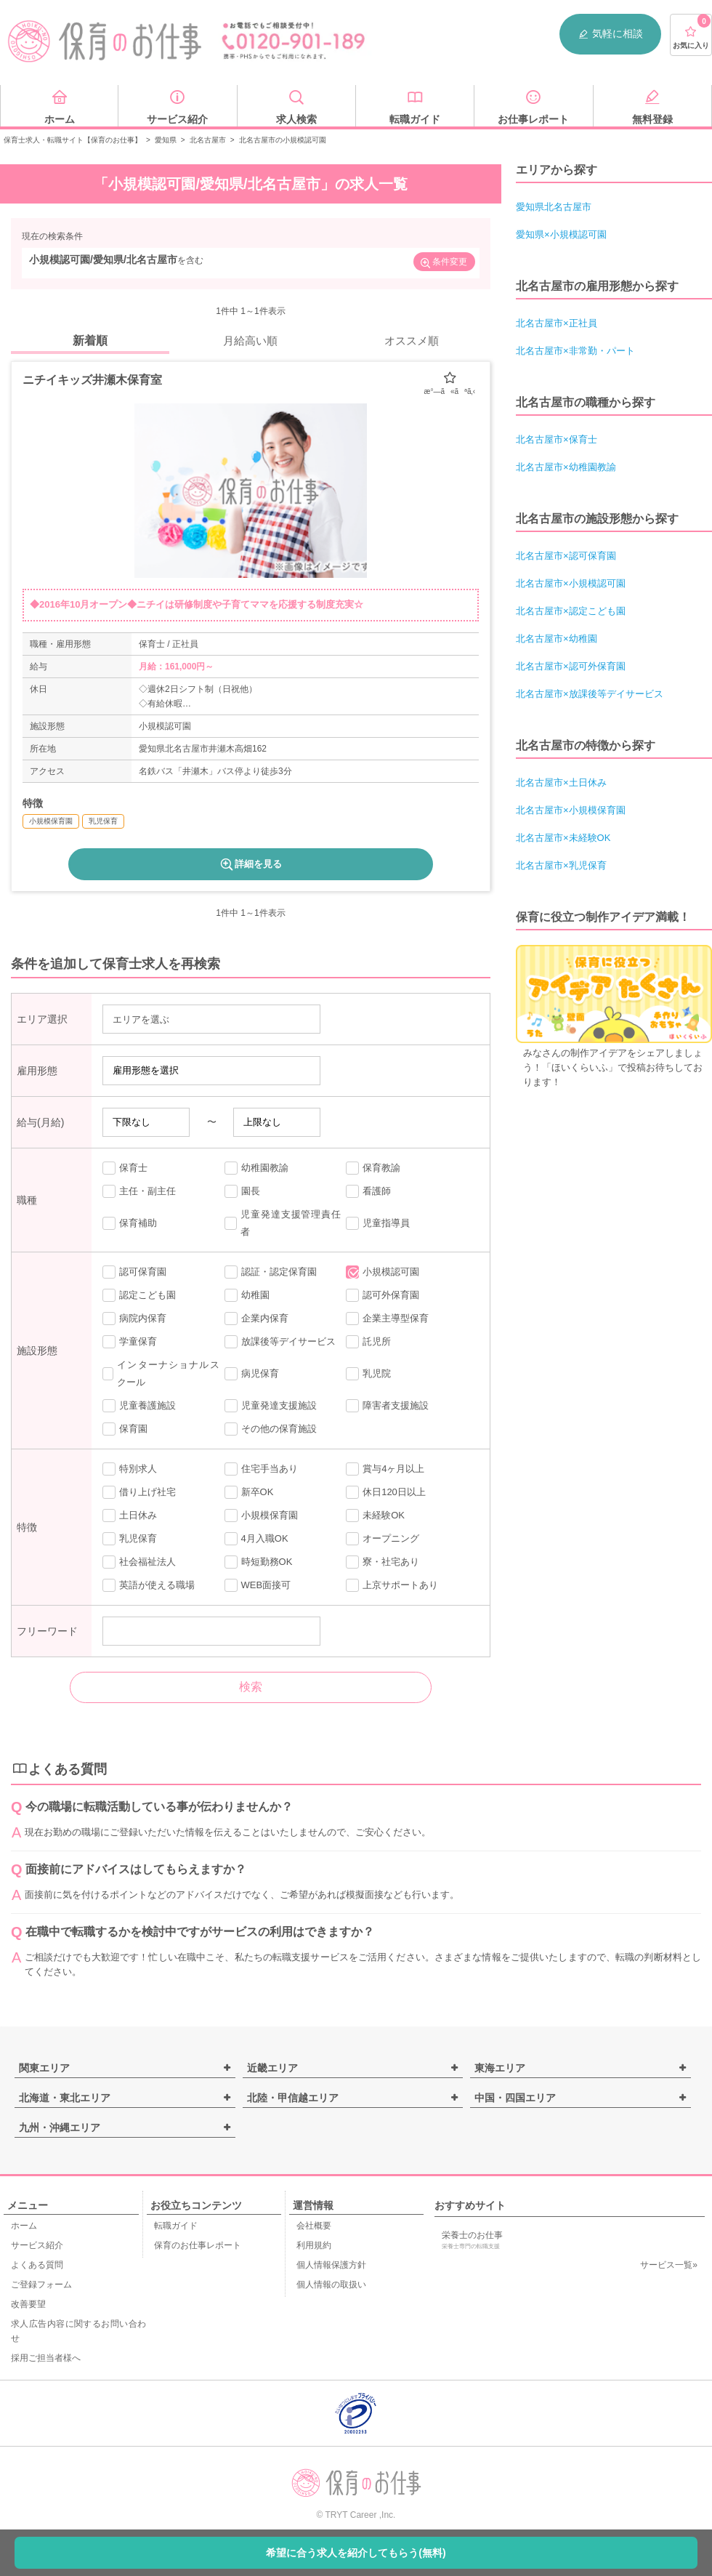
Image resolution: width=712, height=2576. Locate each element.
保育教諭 (373, 1168)
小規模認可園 (382, 1272)
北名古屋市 (208, 140)
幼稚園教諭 (256, 1168)
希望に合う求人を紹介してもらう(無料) (355, 2553)
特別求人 (129, 1469)
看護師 (368, 1191)
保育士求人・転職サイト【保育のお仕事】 (73, 140)
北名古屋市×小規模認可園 (571, 583)
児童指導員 (378, 1223)
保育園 (124, 1429)
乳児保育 (129, 1538)
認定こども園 (139, 1295)
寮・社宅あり (382, 1562)
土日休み (129, 1515)
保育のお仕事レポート (197, 2245)
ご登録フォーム (41, 2284)
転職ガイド (176, 2226)
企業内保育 (256, 1318)
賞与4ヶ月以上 (385, 1469)
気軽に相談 (610, 34)
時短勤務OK (258, 1562)
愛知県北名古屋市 (553, 206)
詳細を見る (250, 864)
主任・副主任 (139, 1191)
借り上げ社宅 (139, 1492)
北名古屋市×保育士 (556, 439)
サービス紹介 (37, 2245)
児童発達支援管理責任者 (282, 1223)
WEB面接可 (257, 1585)
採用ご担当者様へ (46, 2358)
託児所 (368, 1341)
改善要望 (28, 2304)
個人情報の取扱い (331, 2284)
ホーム (24, 2226)
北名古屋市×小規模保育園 (571, 810)
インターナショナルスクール (160, 1373)
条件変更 (443, 263)
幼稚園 (247, 1295)
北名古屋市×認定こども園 (571, 610)
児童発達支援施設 (270, 1405)
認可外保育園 (382, 1295)
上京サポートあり (392, 1585)
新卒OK (249, 1492)
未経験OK (375, 1515)
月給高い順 (250, 340)
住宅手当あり (261, 1469)
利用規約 (313, 2245)
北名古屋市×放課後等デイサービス (589, 693)
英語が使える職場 (148, 1585)
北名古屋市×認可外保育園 (571, 666)
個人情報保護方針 (331, 2265)
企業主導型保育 (387, 1318)
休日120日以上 (386, 1492)
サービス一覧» (668, 2265)
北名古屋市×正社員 (556, 323)
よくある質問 (37, 2265)
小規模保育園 (261, 1515)
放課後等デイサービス (280, 1341)
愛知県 (166, 140)
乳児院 (368, 1373)
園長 (242, 1191)
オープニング (382, 1538)
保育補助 (129, 1223)
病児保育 (251, 1373)
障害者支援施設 (387, 1405)
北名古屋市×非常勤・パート (575, 350)
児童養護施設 (139, 1405)
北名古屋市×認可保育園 (566, 555)
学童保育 (129, 1341)
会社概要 (313, 2226)
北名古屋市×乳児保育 (561, 865)
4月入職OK (256, 1538)
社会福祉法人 (139, 1562)
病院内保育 (134, 1318)
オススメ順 (411, 340)
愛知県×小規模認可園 (561, 234)
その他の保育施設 (270, 1429)
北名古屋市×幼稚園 (556, 638)
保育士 (124, 1168)
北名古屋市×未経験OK (563, 837)
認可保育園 (134, 1272)
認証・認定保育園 (270, 1272)
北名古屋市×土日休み (561, 782)
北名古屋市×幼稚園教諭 (566, 467)
